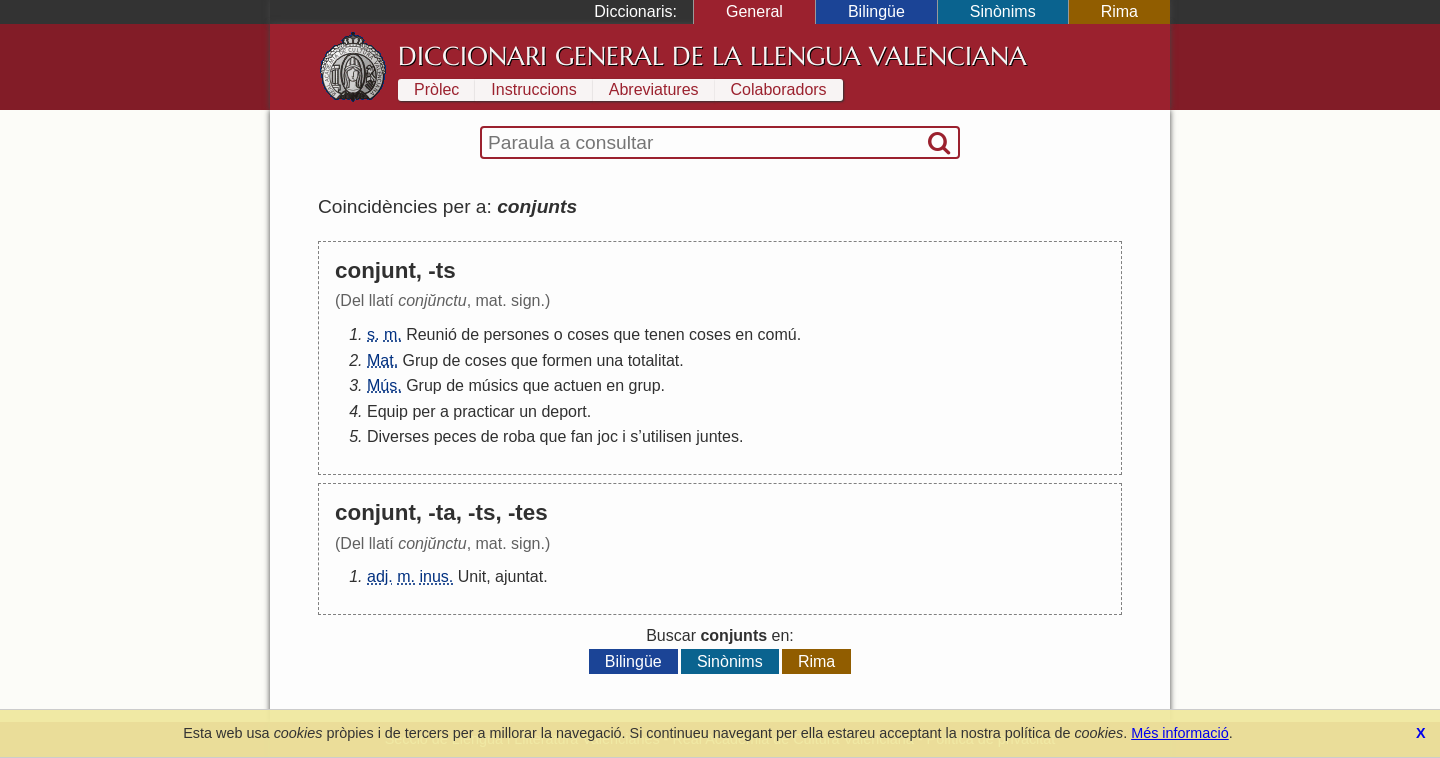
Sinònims (1003, 11)
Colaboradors (779, 89)
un (528, 411)
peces (455, 436)
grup (645, 385)
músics (493, 385)
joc (607, 436)
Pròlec (436, 89)
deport (563, 411)
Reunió (431, 334)
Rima (1119, 11)
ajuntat (519, 576)
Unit (472, 576)
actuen (578, 385)
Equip (387, 411)
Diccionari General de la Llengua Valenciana (712, 56)
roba (519, 436)
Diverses (398, 436)
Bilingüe (876, 11)
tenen (665, 334)
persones (517, 334)
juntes (717, 436)
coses (588, 334)
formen (567, 360)
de (470, 334)
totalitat (654, 360)
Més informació (1180, 733)
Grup (421, 360)
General (754, 11)
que (626, 334)
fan (582, 436)
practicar (483, 411)
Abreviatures (654, 89)
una (610, 360)
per (423, 411)
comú (777, 334)
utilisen (667, 436)
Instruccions (533, 89)
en (744, 334)
